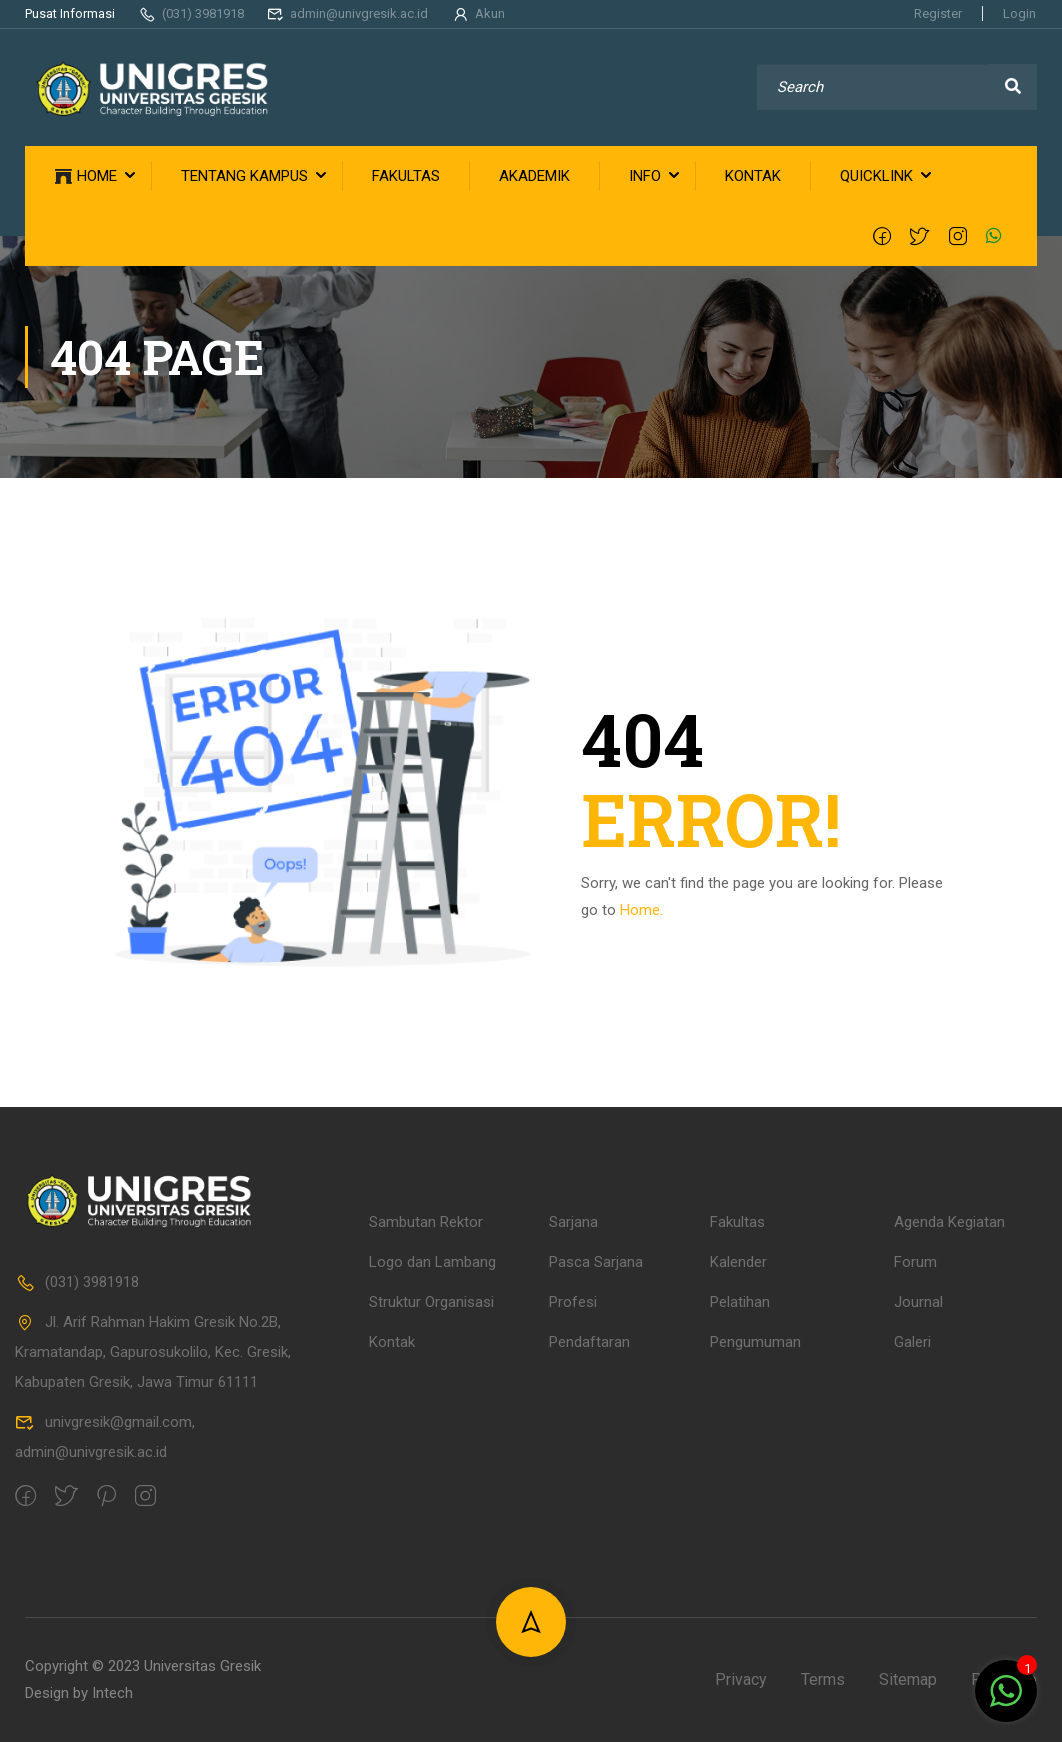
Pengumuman (755, 1578)
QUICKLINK (876, 176)
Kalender (738, 1498)
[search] (1012, 87)
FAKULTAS (406, 176)
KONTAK (753, 176)
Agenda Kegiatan (949, 1458)
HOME (86, 177)
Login (1019, 13)
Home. (641, 910)
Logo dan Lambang (432, 1498)
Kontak (392, 1578)
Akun (478, 13)
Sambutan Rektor (426, 1458)
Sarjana (573, 1458)
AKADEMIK (534, 176)
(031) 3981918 (191, 13)
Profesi (573, 1538)
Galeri (912, 1578)
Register (938, 13)
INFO (645, 176)
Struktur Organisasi (431, 1538)
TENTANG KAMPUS (244, 176)
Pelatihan (740, 1538)
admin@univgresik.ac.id (348, 13)
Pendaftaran (589, 1578)
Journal (918, 1538)
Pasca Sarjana (596, 1498)
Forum (915, 1498)
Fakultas (737, 1458)
